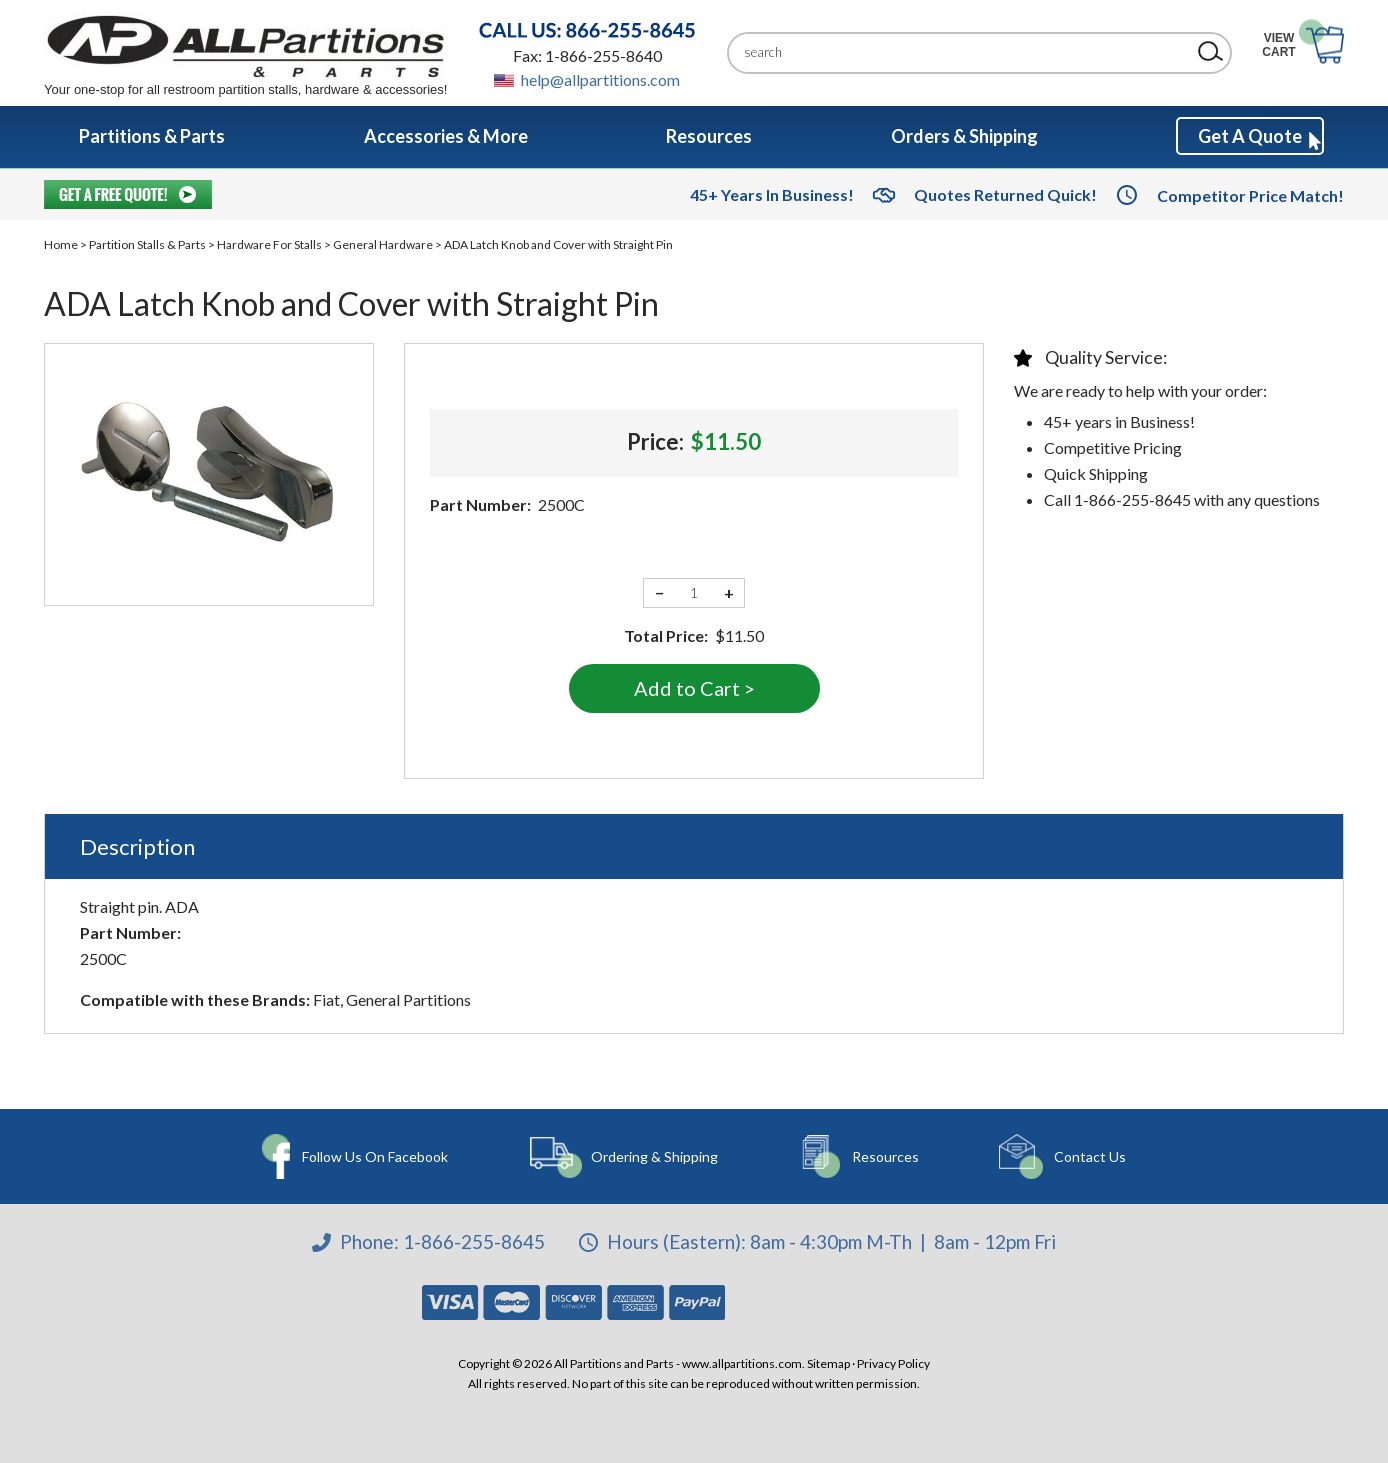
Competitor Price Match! (1250, 195)
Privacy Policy (893, 1363)
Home (61, 244)
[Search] (964, 52)
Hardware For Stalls (269, 244)
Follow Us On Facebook (376, 1156)
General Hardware (383, 244)
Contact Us (1085, 1156)
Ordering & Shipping (654, 1156)
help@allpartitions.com (600, 79)
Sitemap (828, 1363)
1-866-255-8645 (474, 1241)
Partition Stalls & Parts (147, 244)
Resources (883, 1156)
